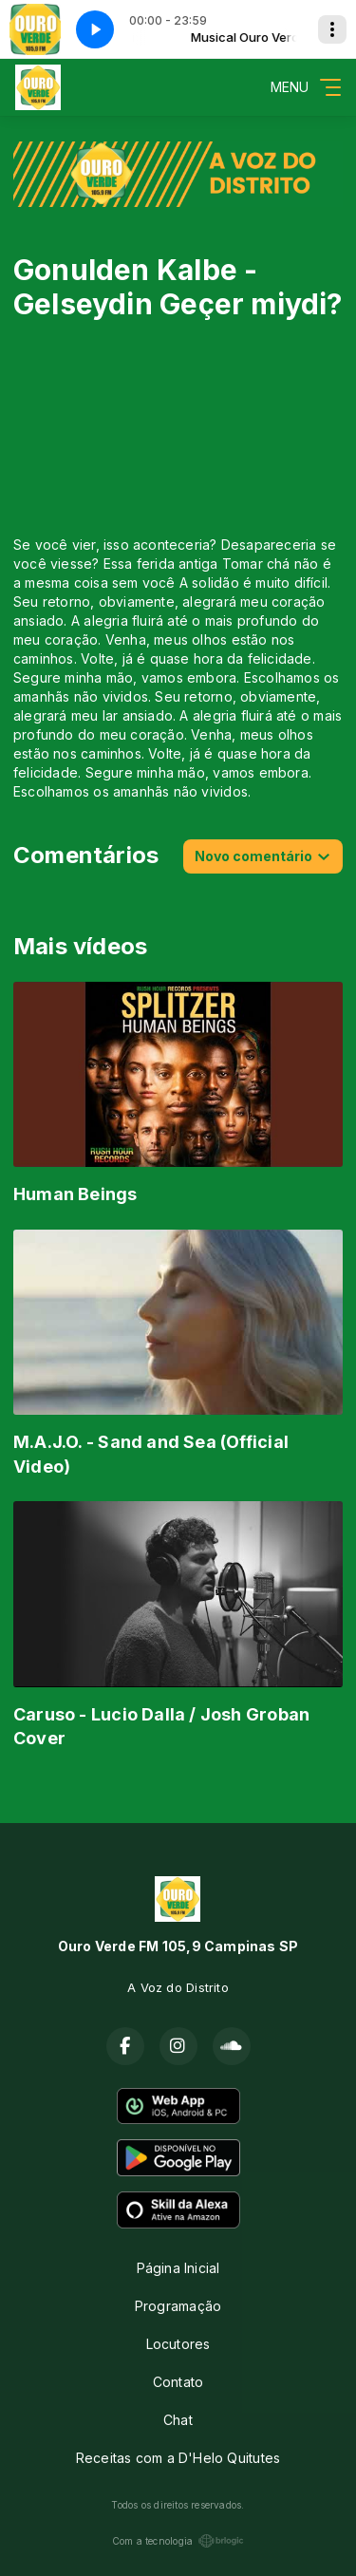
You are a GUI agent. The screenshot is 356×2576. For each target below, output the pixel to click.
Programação (178, 2306)
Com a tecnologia (178, 2541)
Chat (178, 2420)
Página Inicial (178, 2268)
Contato (178, 2382)
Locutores (178, 2344)
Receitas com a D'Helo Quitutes (178, 2458)
